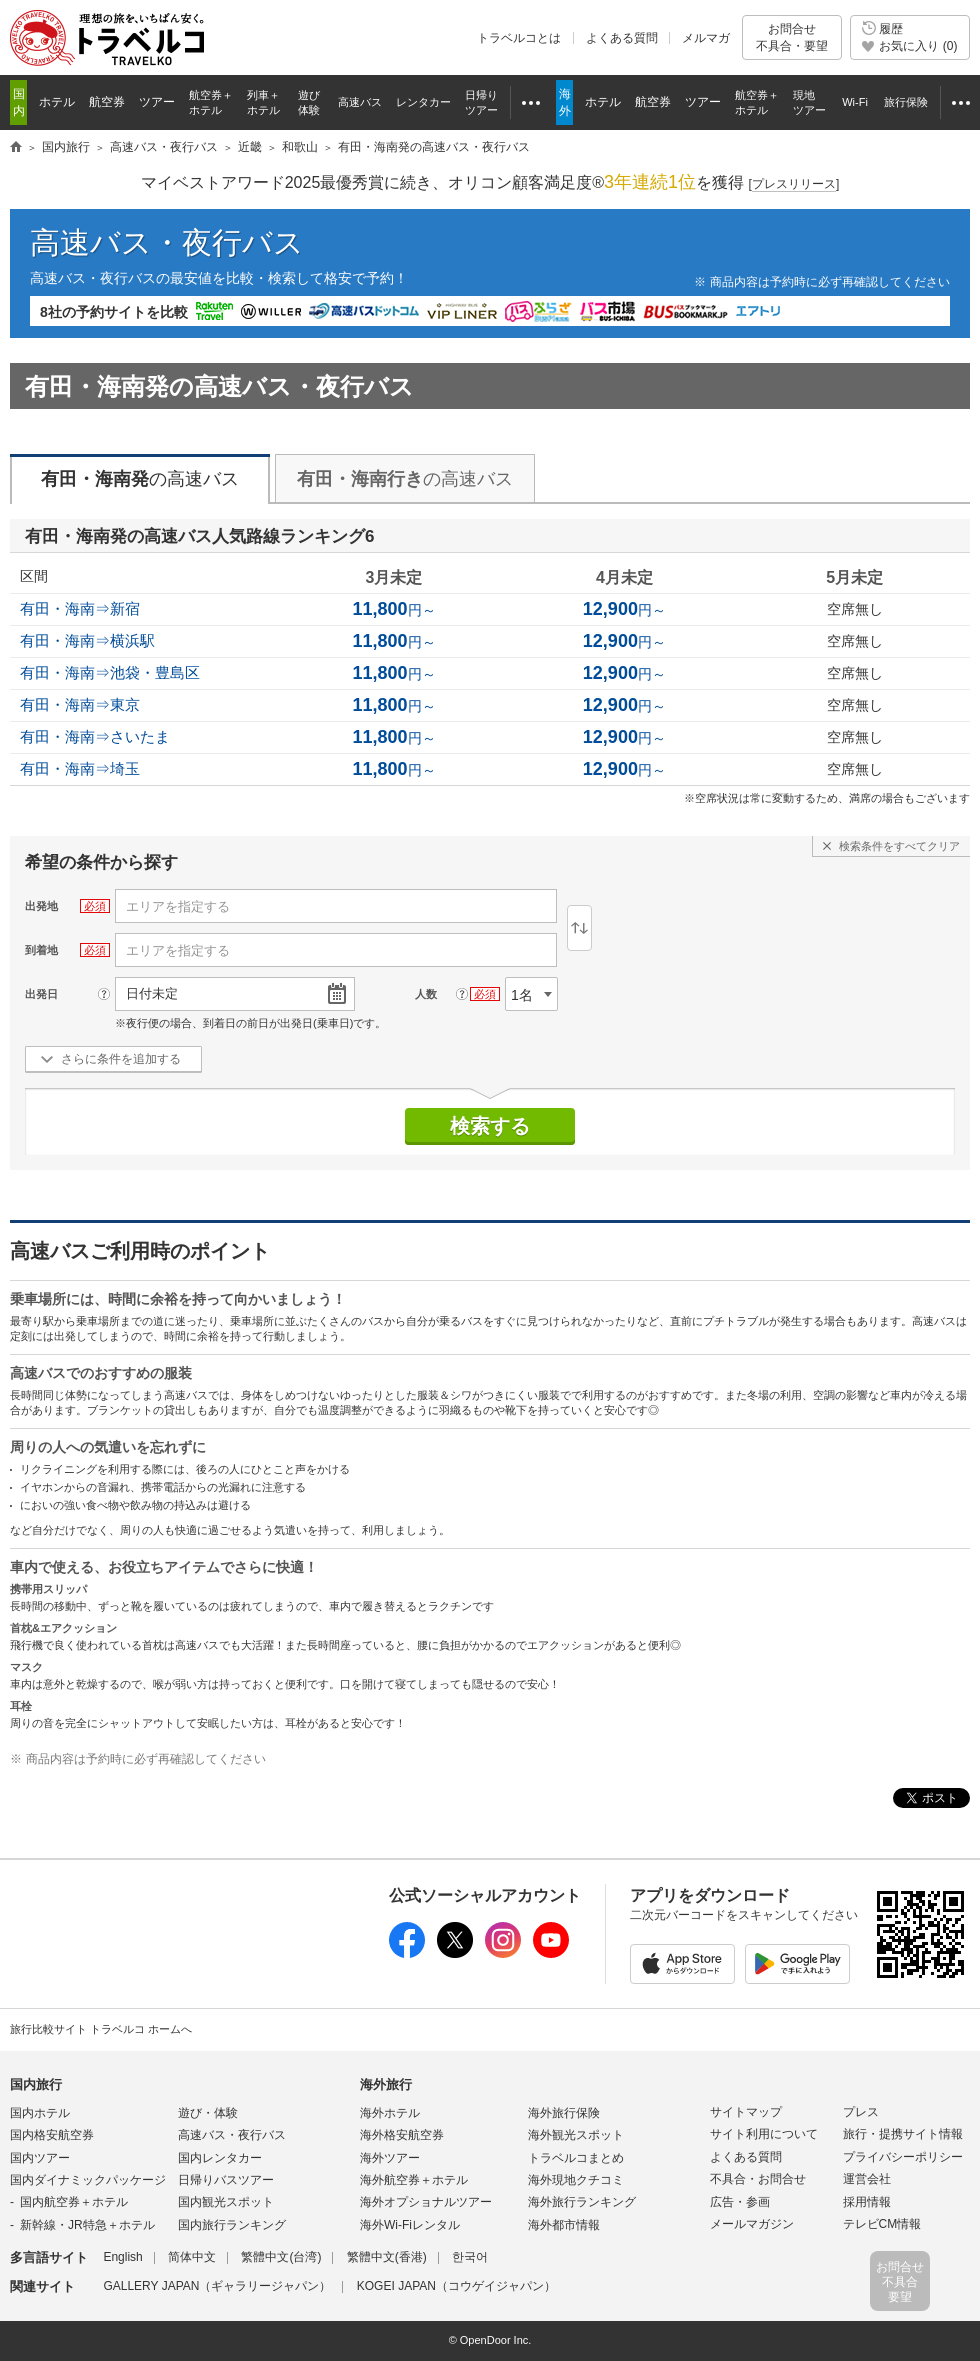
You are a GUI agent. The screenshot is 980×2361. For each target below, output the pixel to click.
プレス (861, 2112)
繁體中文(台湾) (281, 2257)
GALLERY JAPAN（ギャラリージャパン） (217, 2286)
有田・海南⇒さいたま (95, 736)
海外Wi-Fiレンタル (410, 2225)
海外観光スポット (576, 2135)
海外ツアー (390, 2158)
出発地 (41, 906)
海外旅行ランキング (582, 2202)
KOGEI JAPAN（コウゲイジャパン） (456, 2286)
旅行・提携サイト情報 (903, 2134)
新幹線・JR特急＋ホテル (87, 2225)
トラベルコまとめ (576, 2158)
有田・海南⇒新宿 (80, 608)
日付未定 (152, 993)
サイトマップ (746, 2112)
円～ (393, 610)
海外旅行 (386, 2084)
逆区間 (579, 928)
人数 (426, 994)
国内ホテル (40, 2113)
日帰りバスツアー (226, 2180)
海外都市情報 (564, 2225)
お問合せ (792, 37)
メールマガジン (752, 2224)
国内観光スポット (226, 2202)
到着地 (41, 950)
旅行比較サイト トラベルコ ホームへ (101, 2029)
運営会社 (867, 2179)
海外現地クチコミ (576, 2180)
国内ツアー (40, 2158)
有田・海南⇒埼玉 (80, 768)
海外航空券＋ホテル (414, 2180)
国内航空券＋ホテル (74, 2202)
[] (794, 184)
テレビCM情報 (882, 2224)
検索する (490, 1126)
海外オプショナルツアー (426, 2202)
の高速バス (140, 479)
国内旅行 (36, 2084)
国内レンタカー (220, 2158)
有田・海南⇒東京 (80, 704)
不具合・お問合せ (758, 2179)
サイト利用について (764, 2134)
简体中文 (192, 2257)
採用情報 (867, 2202)
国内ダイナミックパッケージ (88, 2180)
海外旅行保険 (564, 2113)
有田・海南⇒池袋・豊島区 (110, 672)
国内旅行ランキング (232, 2225)
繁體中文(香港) (387, 2257)
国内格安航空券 (52, 2135)
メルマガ (706, 38)
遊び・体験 (208, 2113)
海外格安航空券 (402, 2135)
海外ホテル (390, 2113)
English (122, 2257)
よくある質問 (622, 38)
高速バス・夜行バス (167, 242)
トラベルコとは (519, 38)
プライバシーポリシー (903, 2157)
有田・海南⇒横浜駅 (87, 640)
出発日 (41, 994)
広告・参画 (740, 2202)
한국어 (470, 2257)
